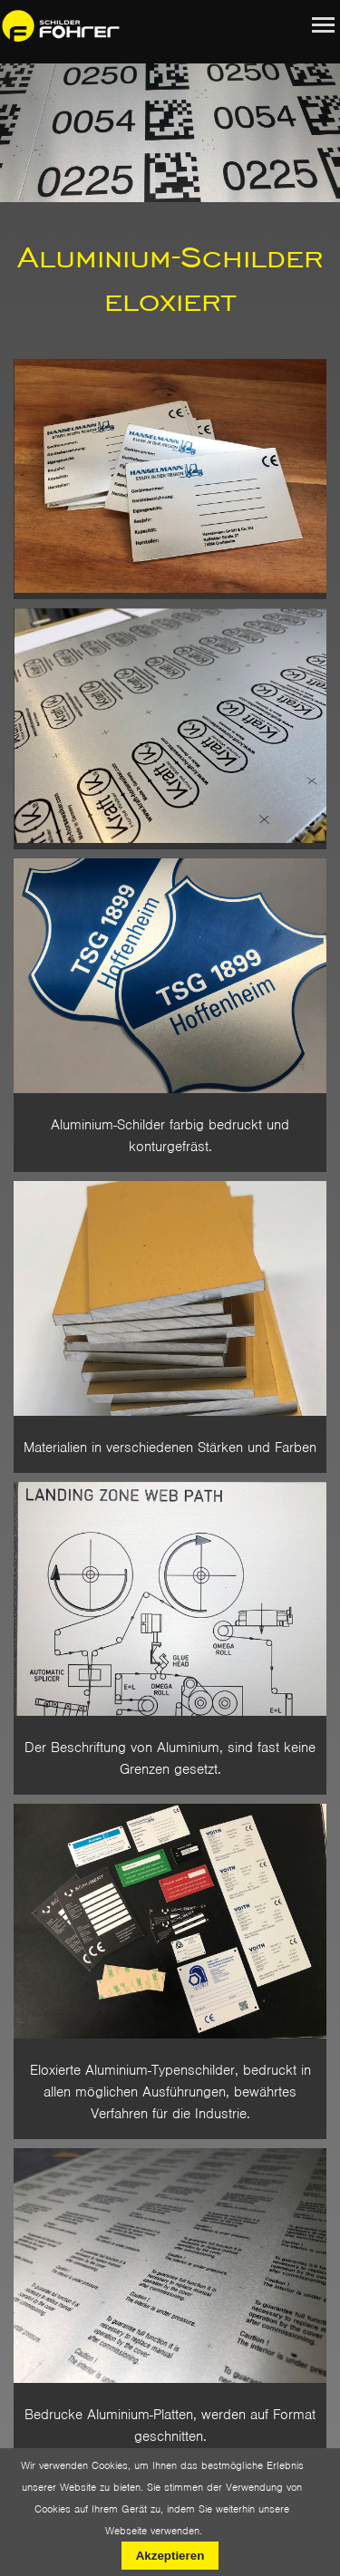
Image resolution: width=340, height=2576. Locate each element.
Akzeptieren (170, 2555)
